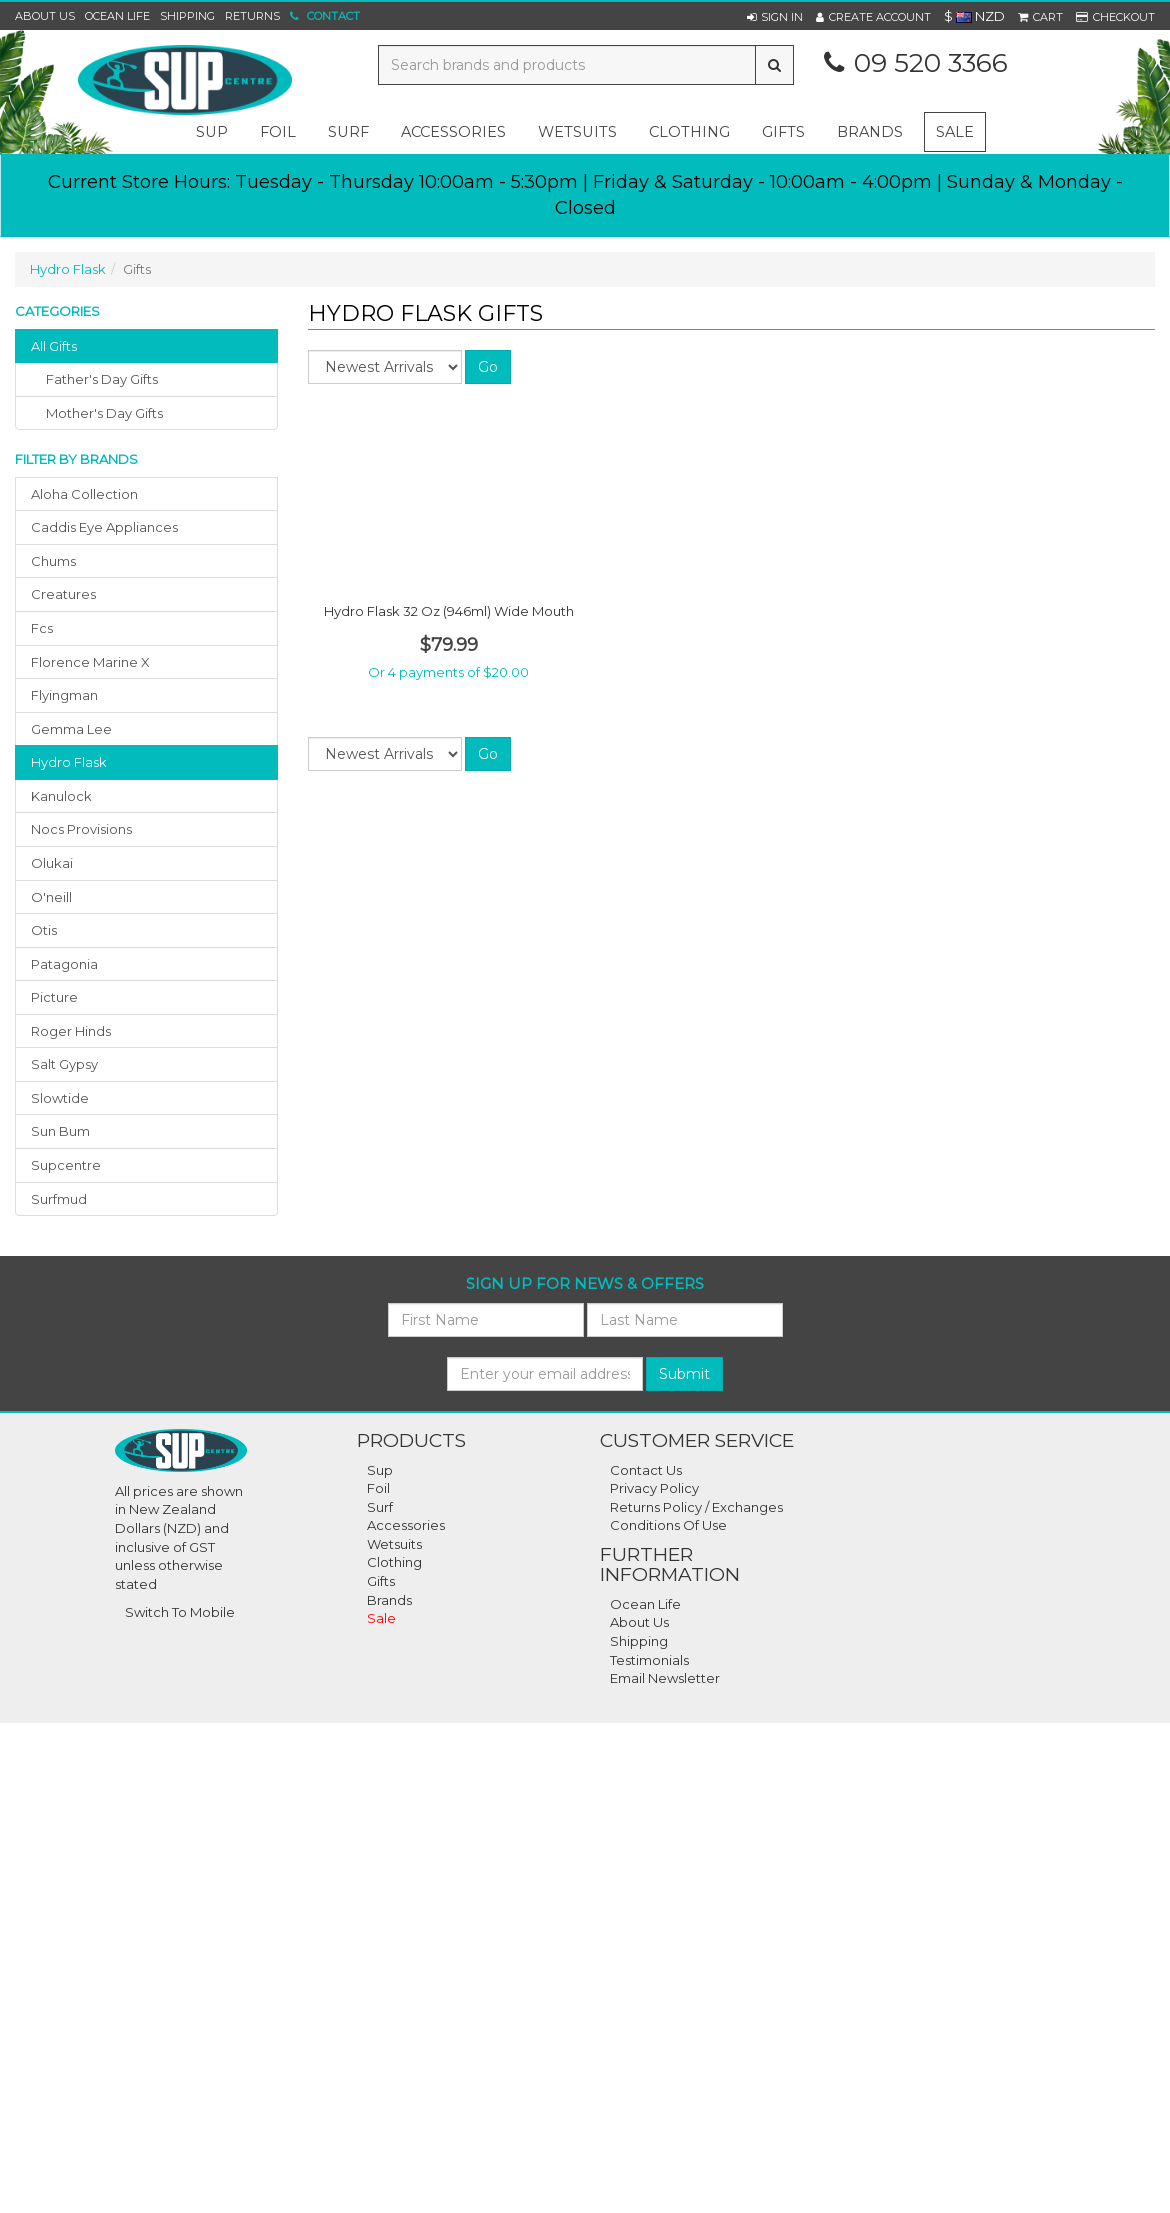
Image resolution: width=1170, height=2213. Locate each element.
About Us (45, 16)
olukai (52, 863)
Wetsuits (394, 1544)
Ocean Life (117, 16)
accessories (453, 132)
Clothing (394, 1562)
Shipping (187, 16)
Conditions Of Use (668, 1525)
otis (44, 930)
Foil (378, 1488)
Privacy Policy (654, 1488)
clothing (689, 132)
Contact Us (646, 1470)
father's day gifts (102, 379)
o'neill (51, 897)
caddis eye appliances (104, 527)
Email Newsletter (665, 1678)
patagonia (64, 964)
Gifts (381, 1581)
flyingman (64, 695)
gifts (783, 132)
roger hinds (71, 1031)
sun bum (60, 1131)
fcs (42, 628)
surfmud (59, 1199)
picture (54, 997)
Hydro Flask (68, 269)
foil (278, 132)
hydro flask (69, 762)
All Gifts (54, 346)
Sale (955, 132)
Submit (684, 1374)
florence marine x (90, 662)
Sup (380, 1470)
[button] (775, 17)
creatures (63, 594)
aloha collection (84, 494)
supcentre (66, 1165)
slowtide (60, 1098)
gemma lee (71, 729)
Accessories (406, 1525)
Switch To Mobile (180, 1612)
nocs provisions (81, 829)
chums (53, 561)
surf (348, 132)
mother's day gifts (104, 413)
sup (212, 132)
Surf (380, 1507)
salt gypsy (64, 1064)
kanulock (61, 796)
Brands (870, 132)
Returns (252, 16)
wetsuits (577, 132)
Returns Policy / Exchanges (696, 1507)
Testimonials (649, 1660)
